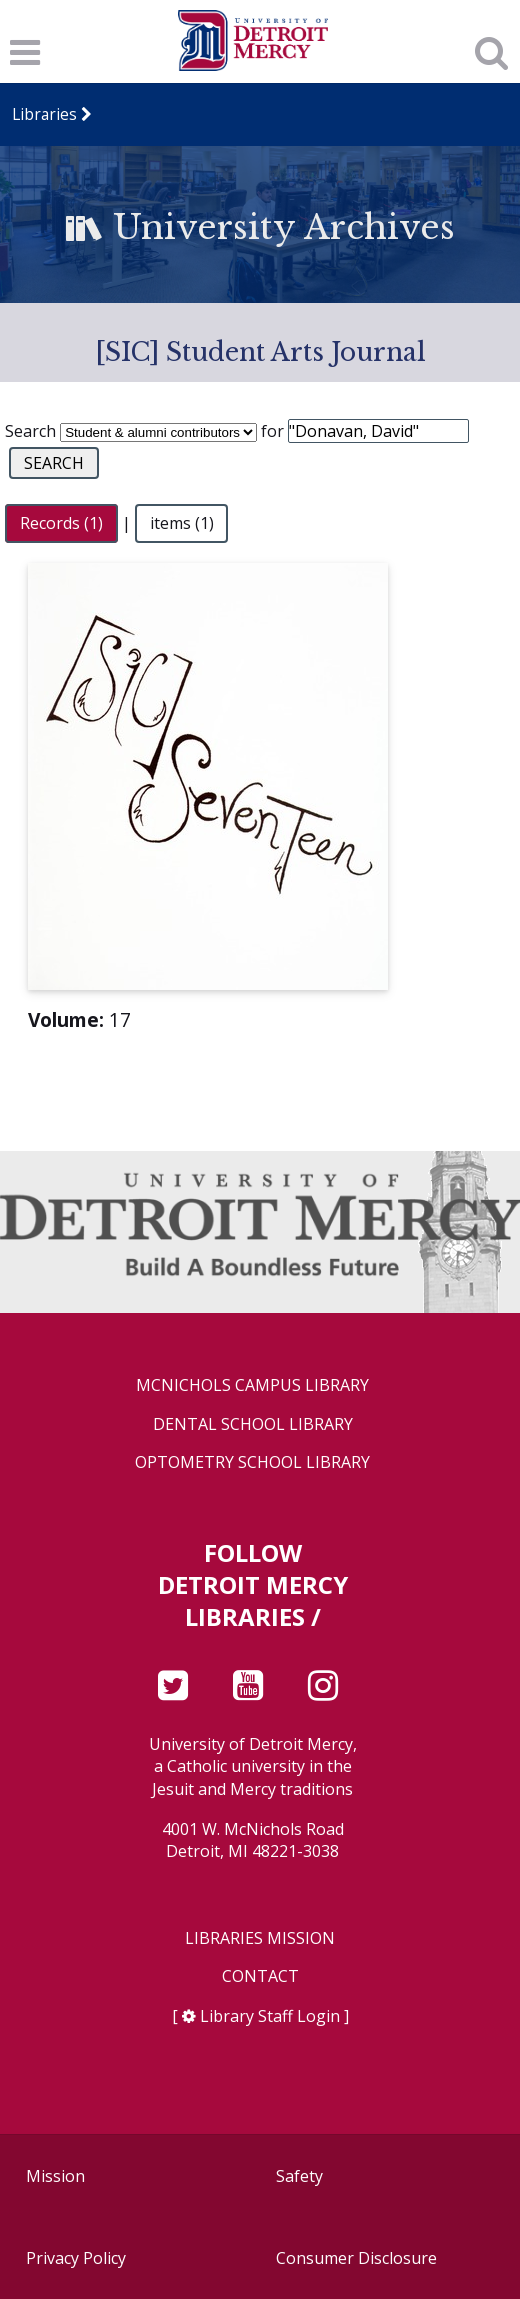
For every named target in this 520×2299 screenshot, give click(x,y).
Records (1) (61, 523)
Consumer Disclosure (356, 2258)
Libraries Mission (260, 1938)
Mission (55, 2176)
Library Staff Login (270, 2016)
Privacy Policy (76, 2258)
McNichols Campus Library (252, 1385)
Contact (260, 1976)
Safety (299, 2176)
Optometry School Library (252, 1462)
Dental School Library (253, 1424)
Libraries (44, 114)
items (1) (182, 523)
